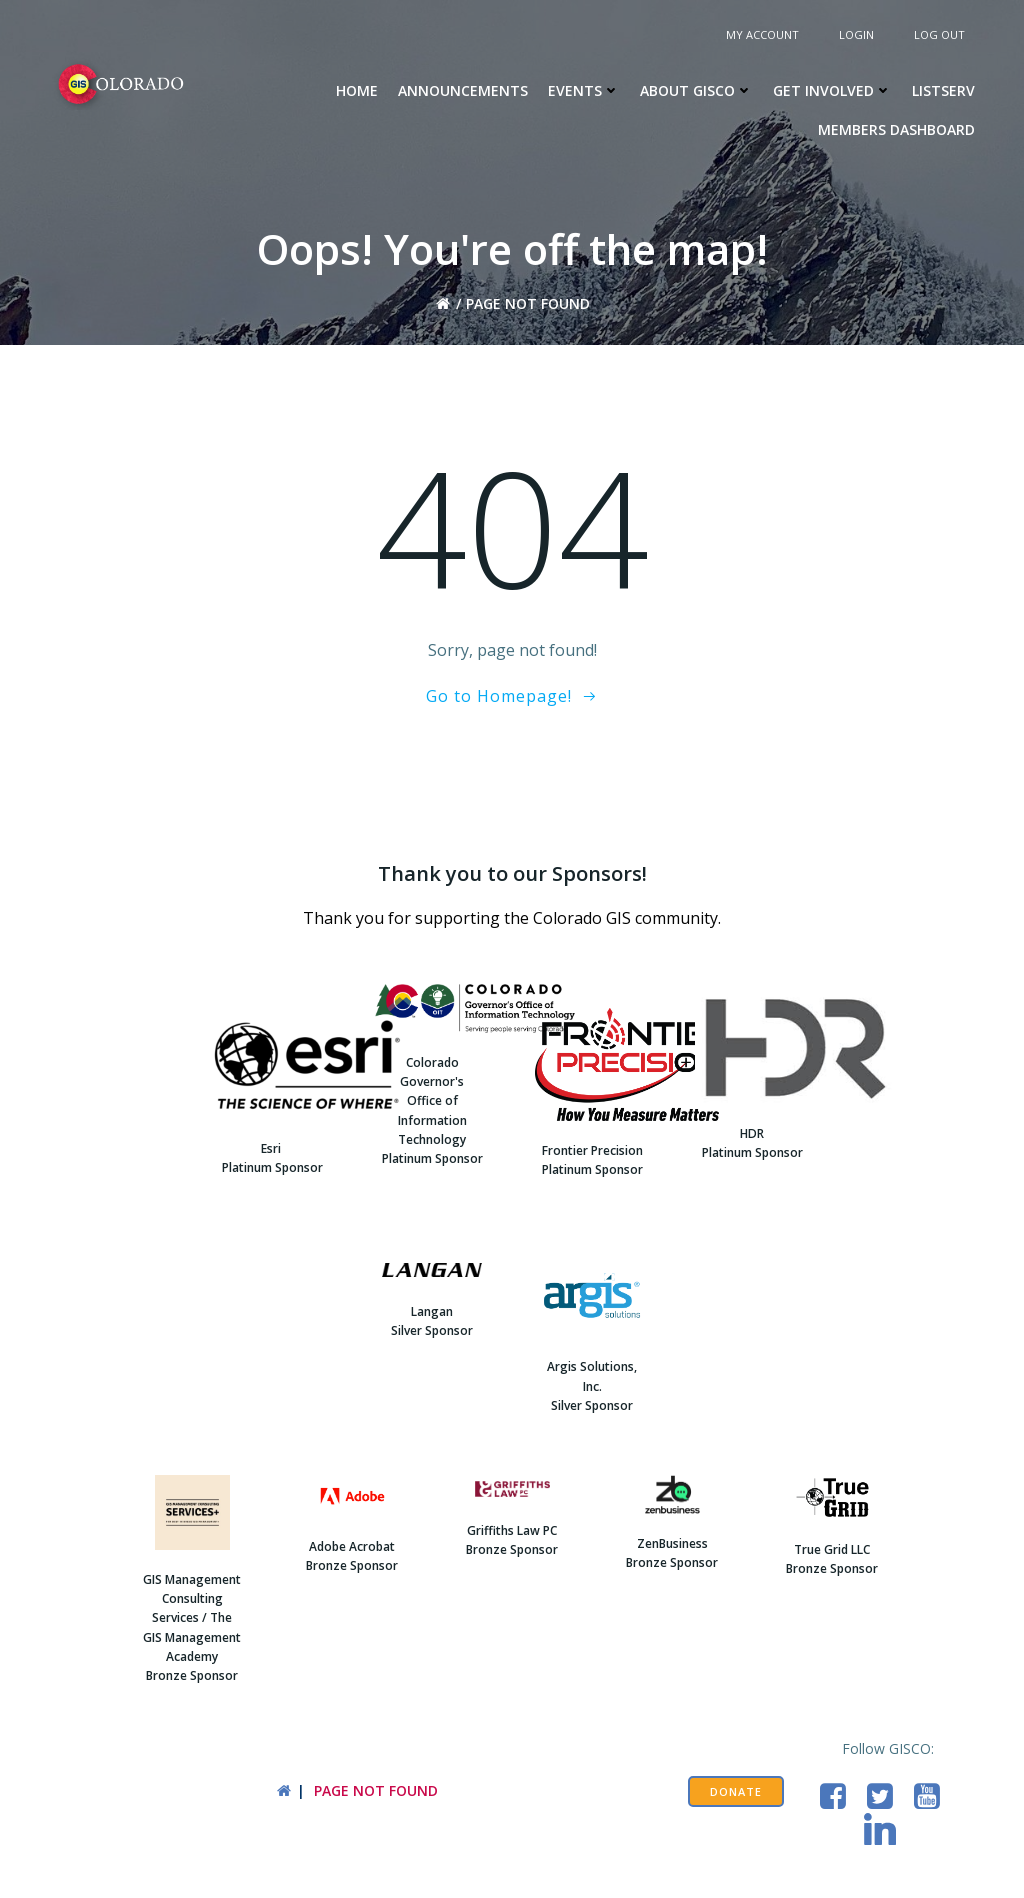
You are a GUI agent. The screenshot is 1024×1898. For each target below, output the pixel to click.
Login (856, 34)
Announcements (463, 90)
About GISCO (696, 90)
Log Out (939, 34)
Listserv (943, 90)
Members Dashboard (896, 129)
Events (584, 90)
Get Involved (832, 90)
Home (357, 90)
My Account (762, 34)
